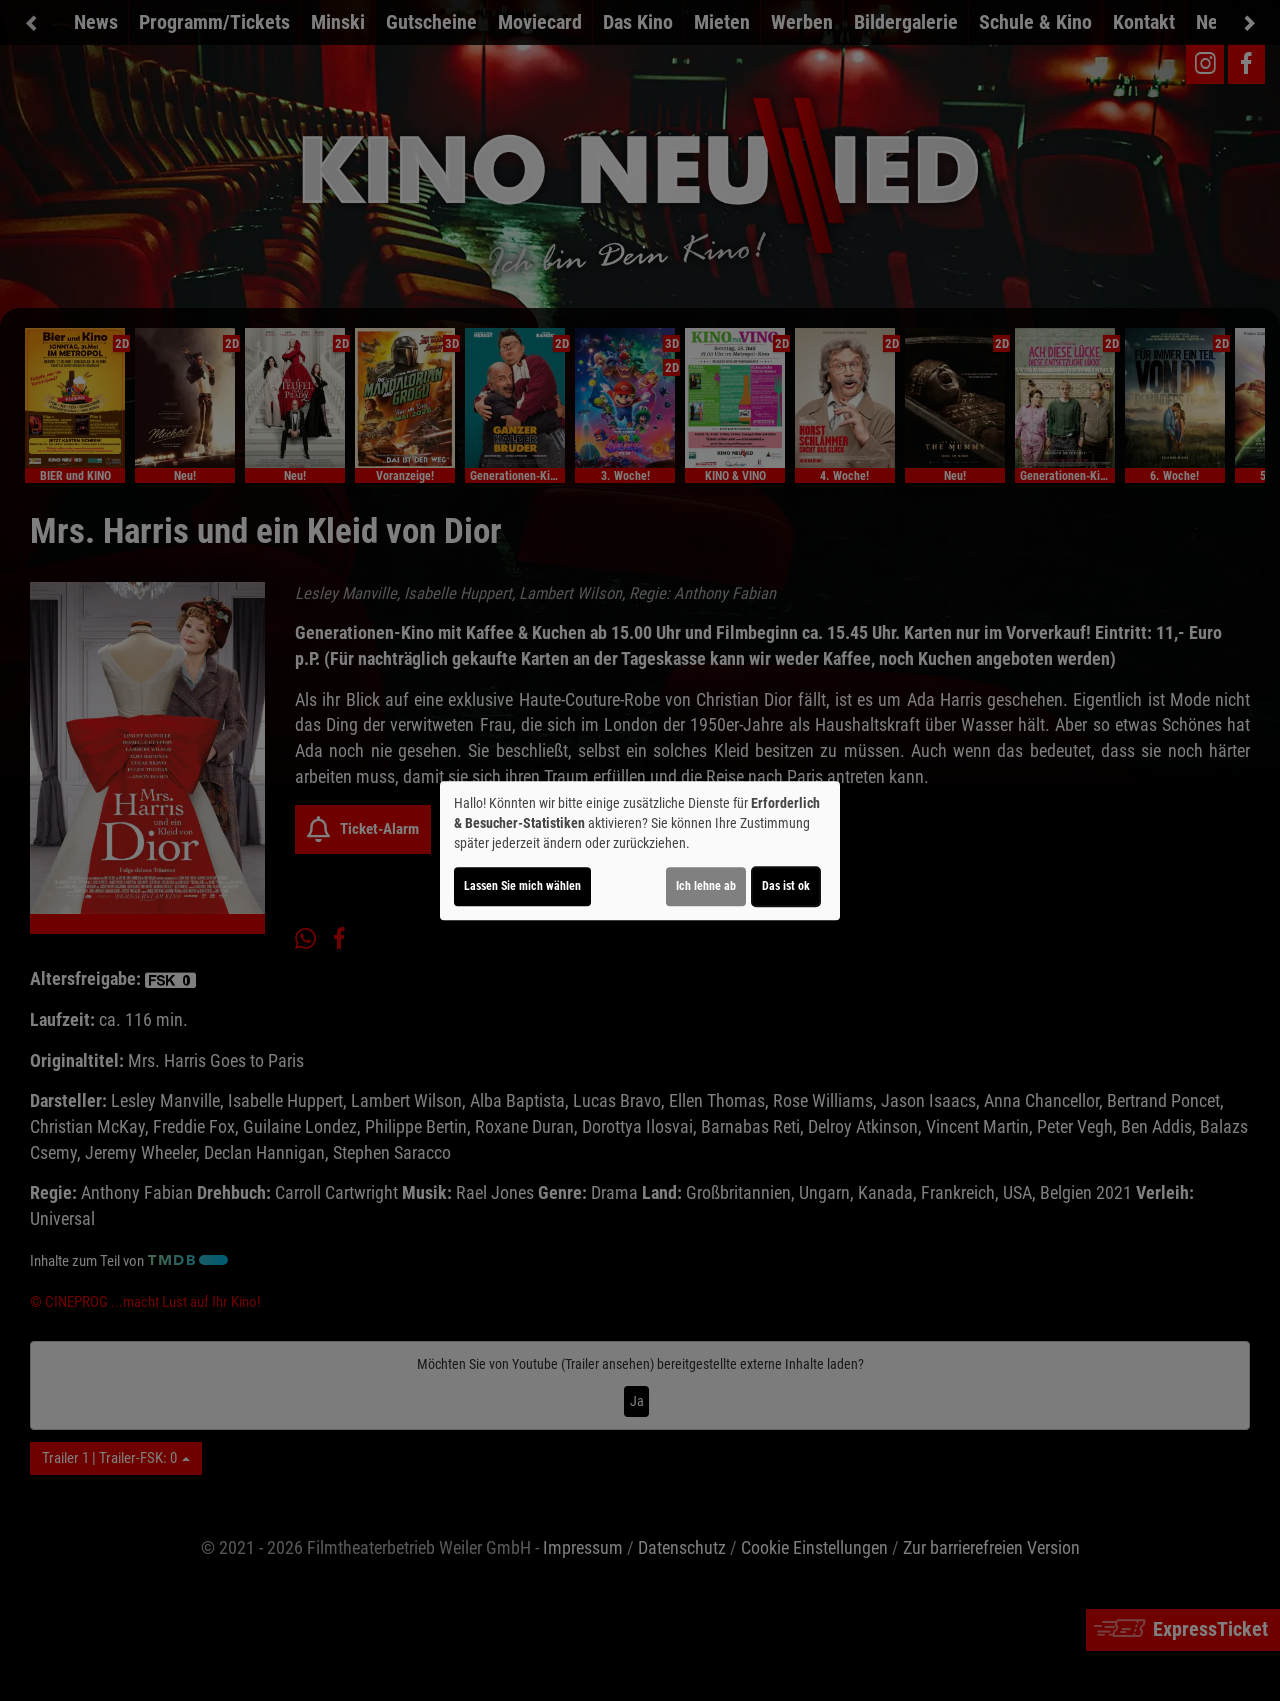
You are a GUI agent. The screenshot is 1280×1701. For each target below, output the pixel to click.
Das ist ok (786, 886)
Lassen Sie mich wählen (522, 886)
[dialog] (640, 851)
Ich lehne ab (706, 886)
